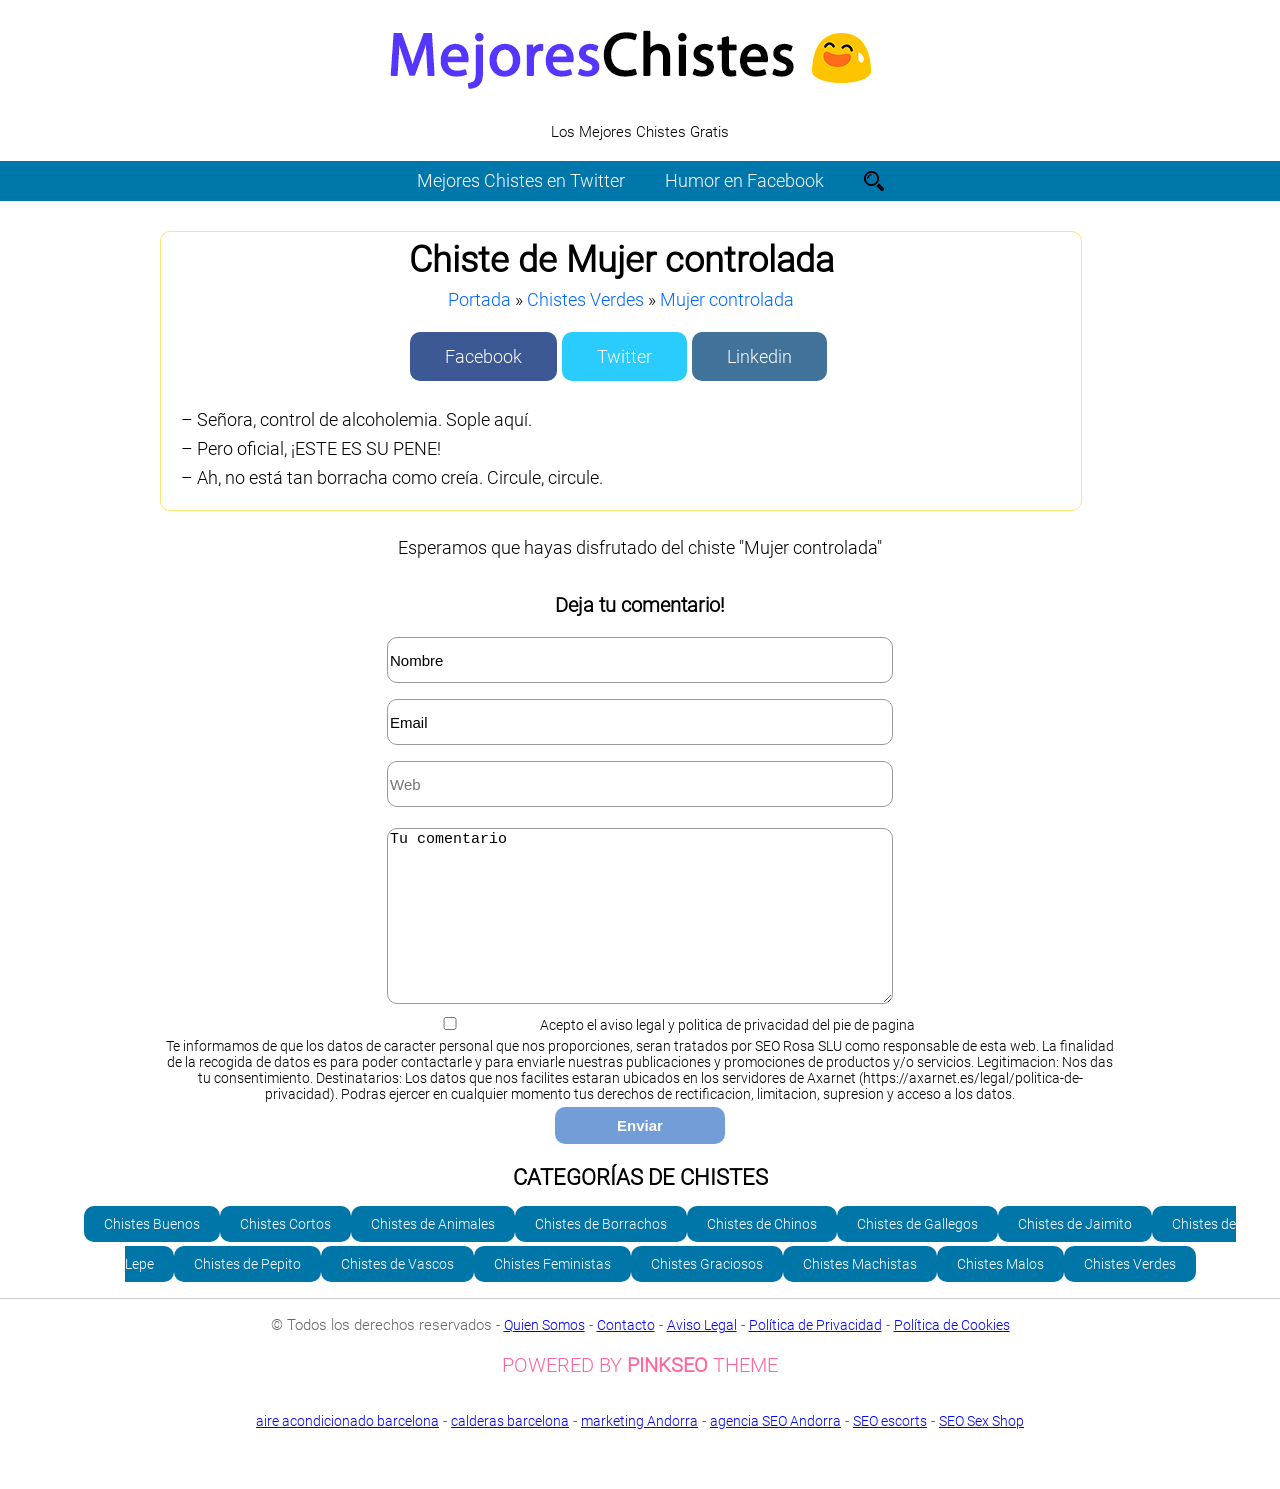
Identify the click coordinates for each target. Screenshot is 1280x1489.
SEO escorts (890, 1451)
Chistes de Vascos (397, 1294)
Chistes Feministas (552, 1294)
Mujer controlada (727, 299)
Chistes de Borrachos (601, 1254)
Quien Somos (544, 1355)
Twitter (624, 356)
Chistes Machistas (860, 1294)
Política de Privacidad (815, 1355)
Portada (479, 299)
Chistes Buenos (152, 1254)
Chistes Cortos (285, 1254)
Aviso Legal (702, 1355)
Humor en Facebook (744, 180)
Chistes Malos (1000, 1294)
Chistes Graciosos (707, 1294)
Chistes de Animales (433, 1254)
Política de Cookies (952, 1355)
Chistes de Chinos (762, 1254)
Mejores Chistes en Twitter (521, 180)
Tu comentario (640, 931)
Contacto (626, 1355)
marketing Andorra (639, 1451)
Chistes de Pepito (247, 1294)
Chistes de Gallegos (917, 1254)
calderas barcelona (510, 1451)
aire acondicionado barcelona (347, 1451)
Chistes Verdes (585, 299)
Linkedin (759, 356)
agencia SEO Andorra (775, 1451)
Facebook (483, 356)
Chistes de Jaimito (1075, 1254)
